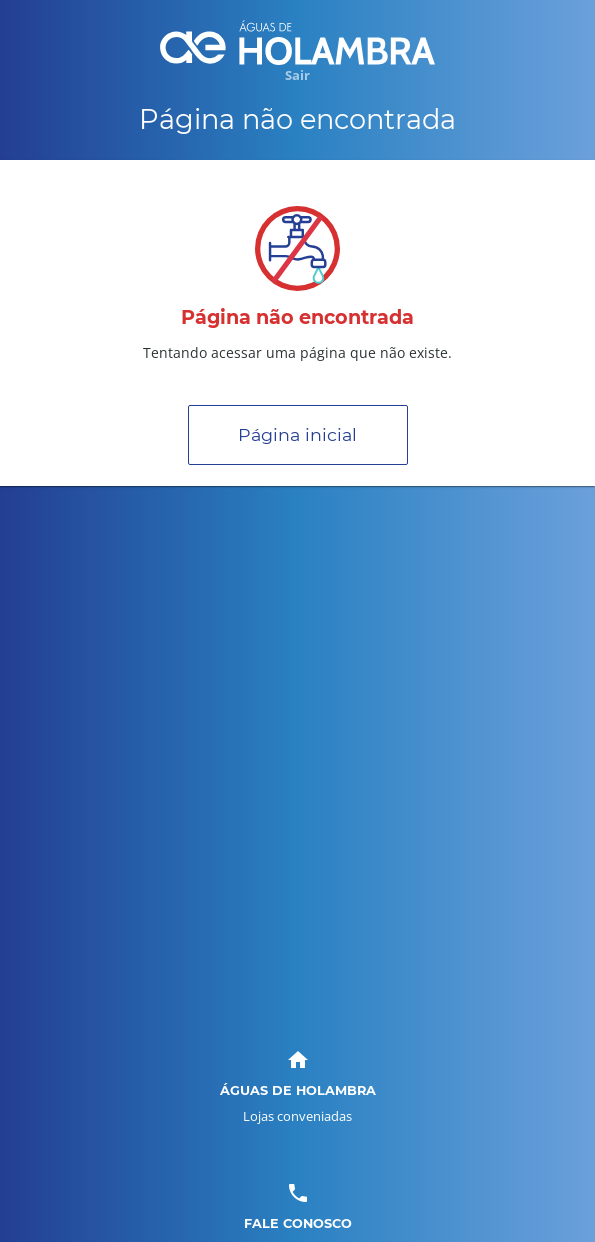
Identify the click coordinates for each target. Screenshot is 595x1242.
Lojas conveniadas (297, 1116)
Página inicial (297, 434)
